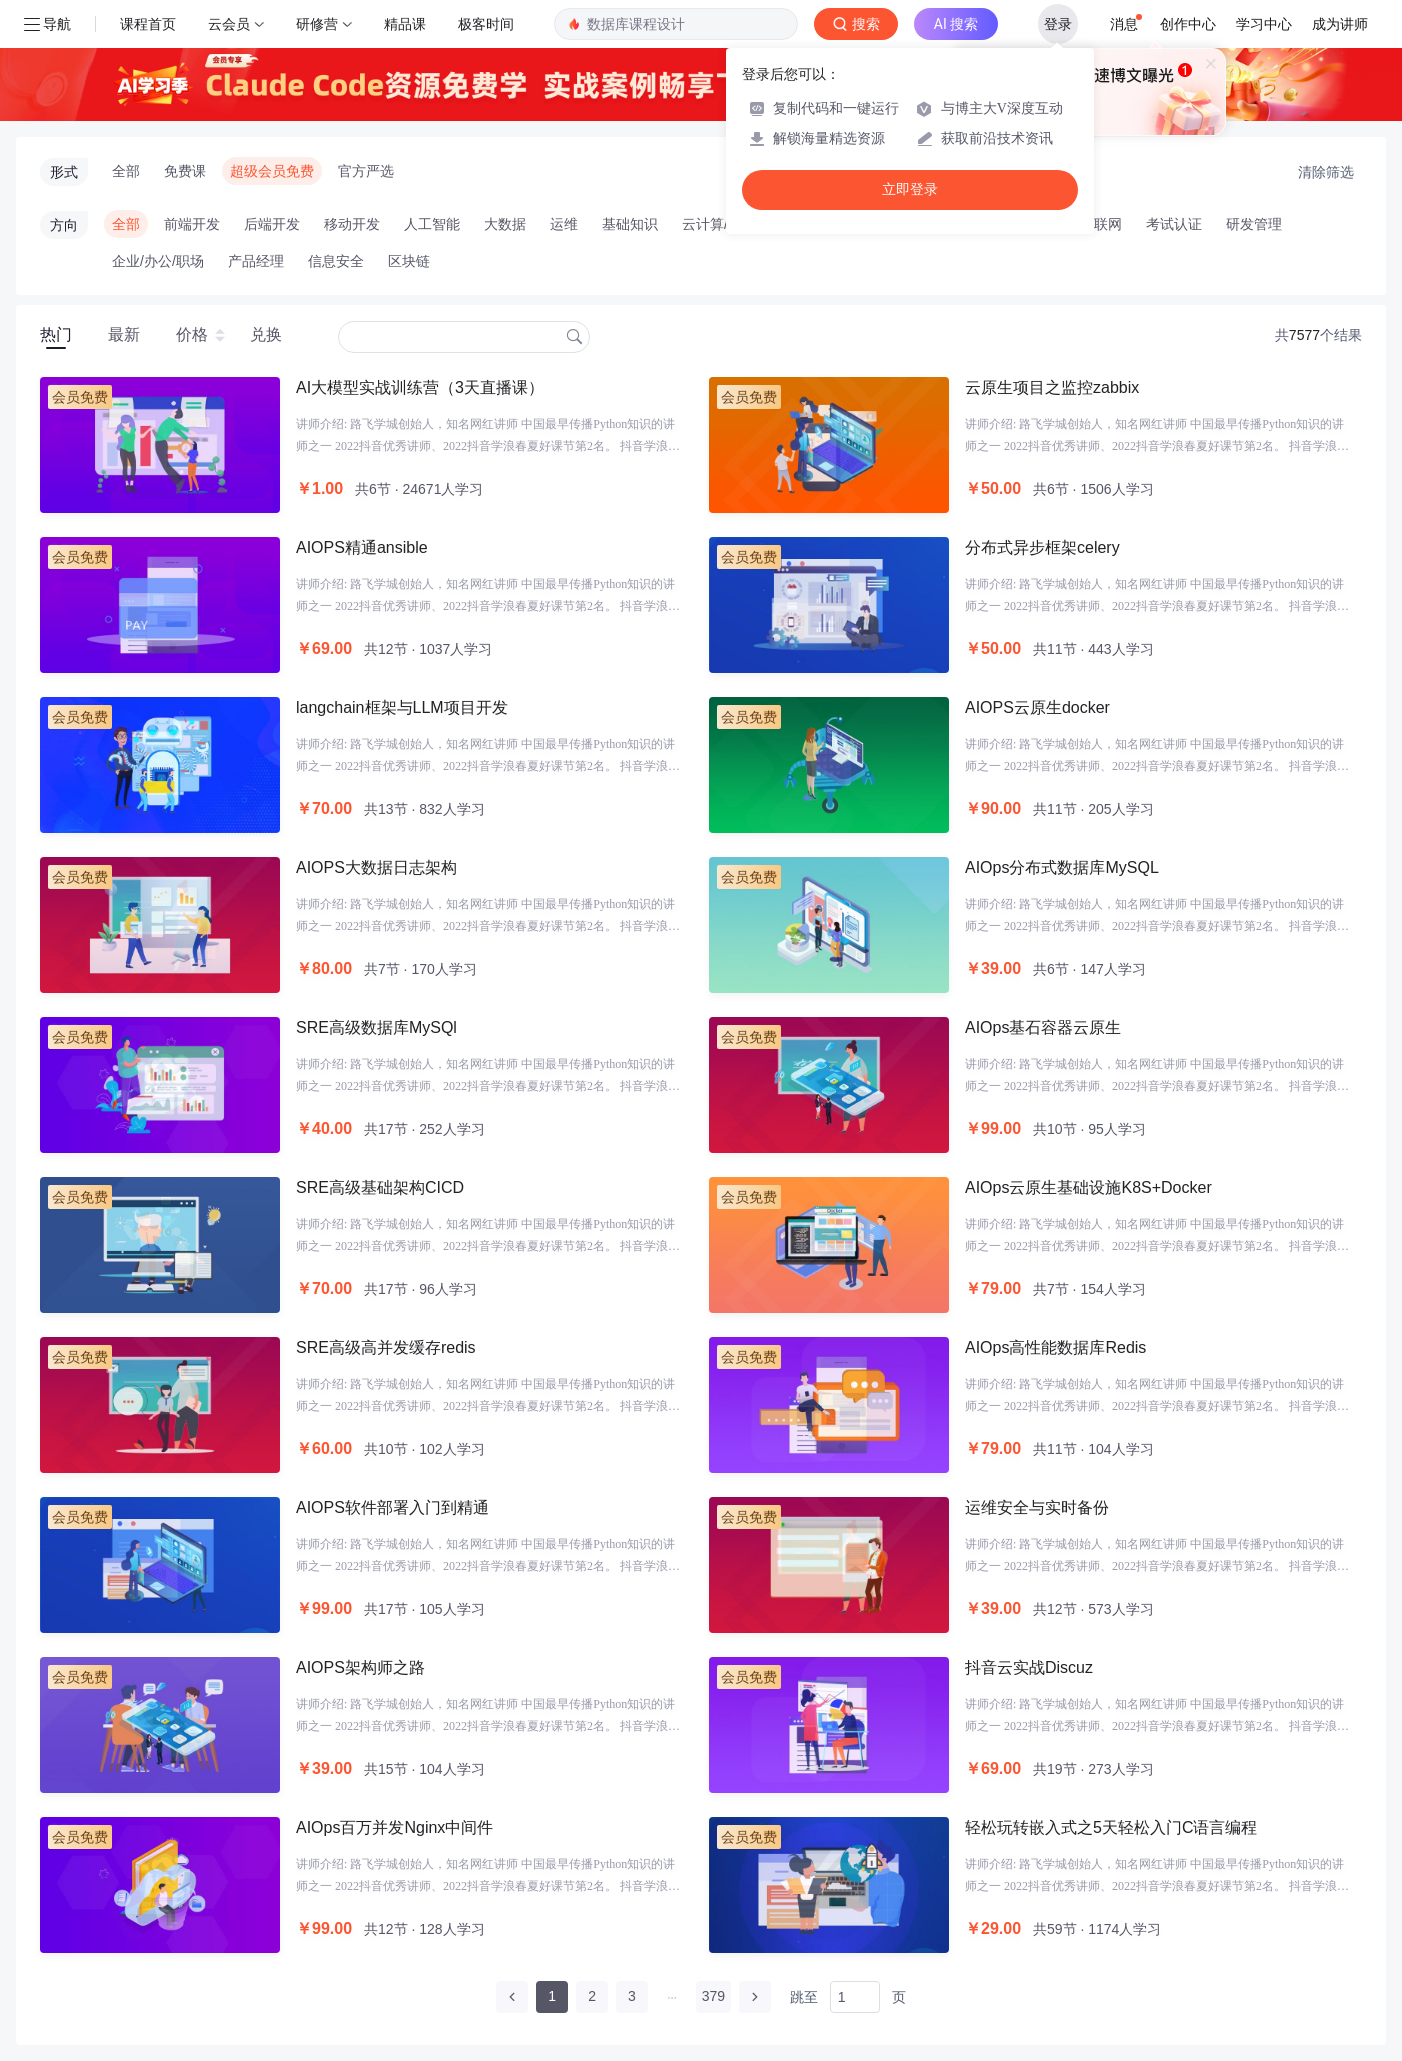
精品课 (405, 24)
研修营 (317, 24)
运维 (564, 224)
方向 (64, 225)
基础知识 (630, 224)
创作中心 (1188, 24)
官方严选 (366, 171)
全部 (126, 171)
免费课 (185, 171)
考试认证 (1174, 224)
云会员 (229, 24)
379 (713, 1996)
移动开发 (352, 224)
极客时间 (486, 24)
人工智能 (432, 224)
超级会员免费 (272, 171)
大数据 (505, 224)
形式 (64, 172)
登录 (1058, 24)
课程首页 (148, 24)
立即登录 (910, 189)
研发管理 (1254, 224)
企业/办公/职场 (158, 261)
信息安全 (336, 261)
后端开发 (272, 224)
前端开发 (192, 224)
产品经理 (256, 261)
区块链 (409, 261)
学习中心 (1264, 24)
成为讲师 (1340, 24)
